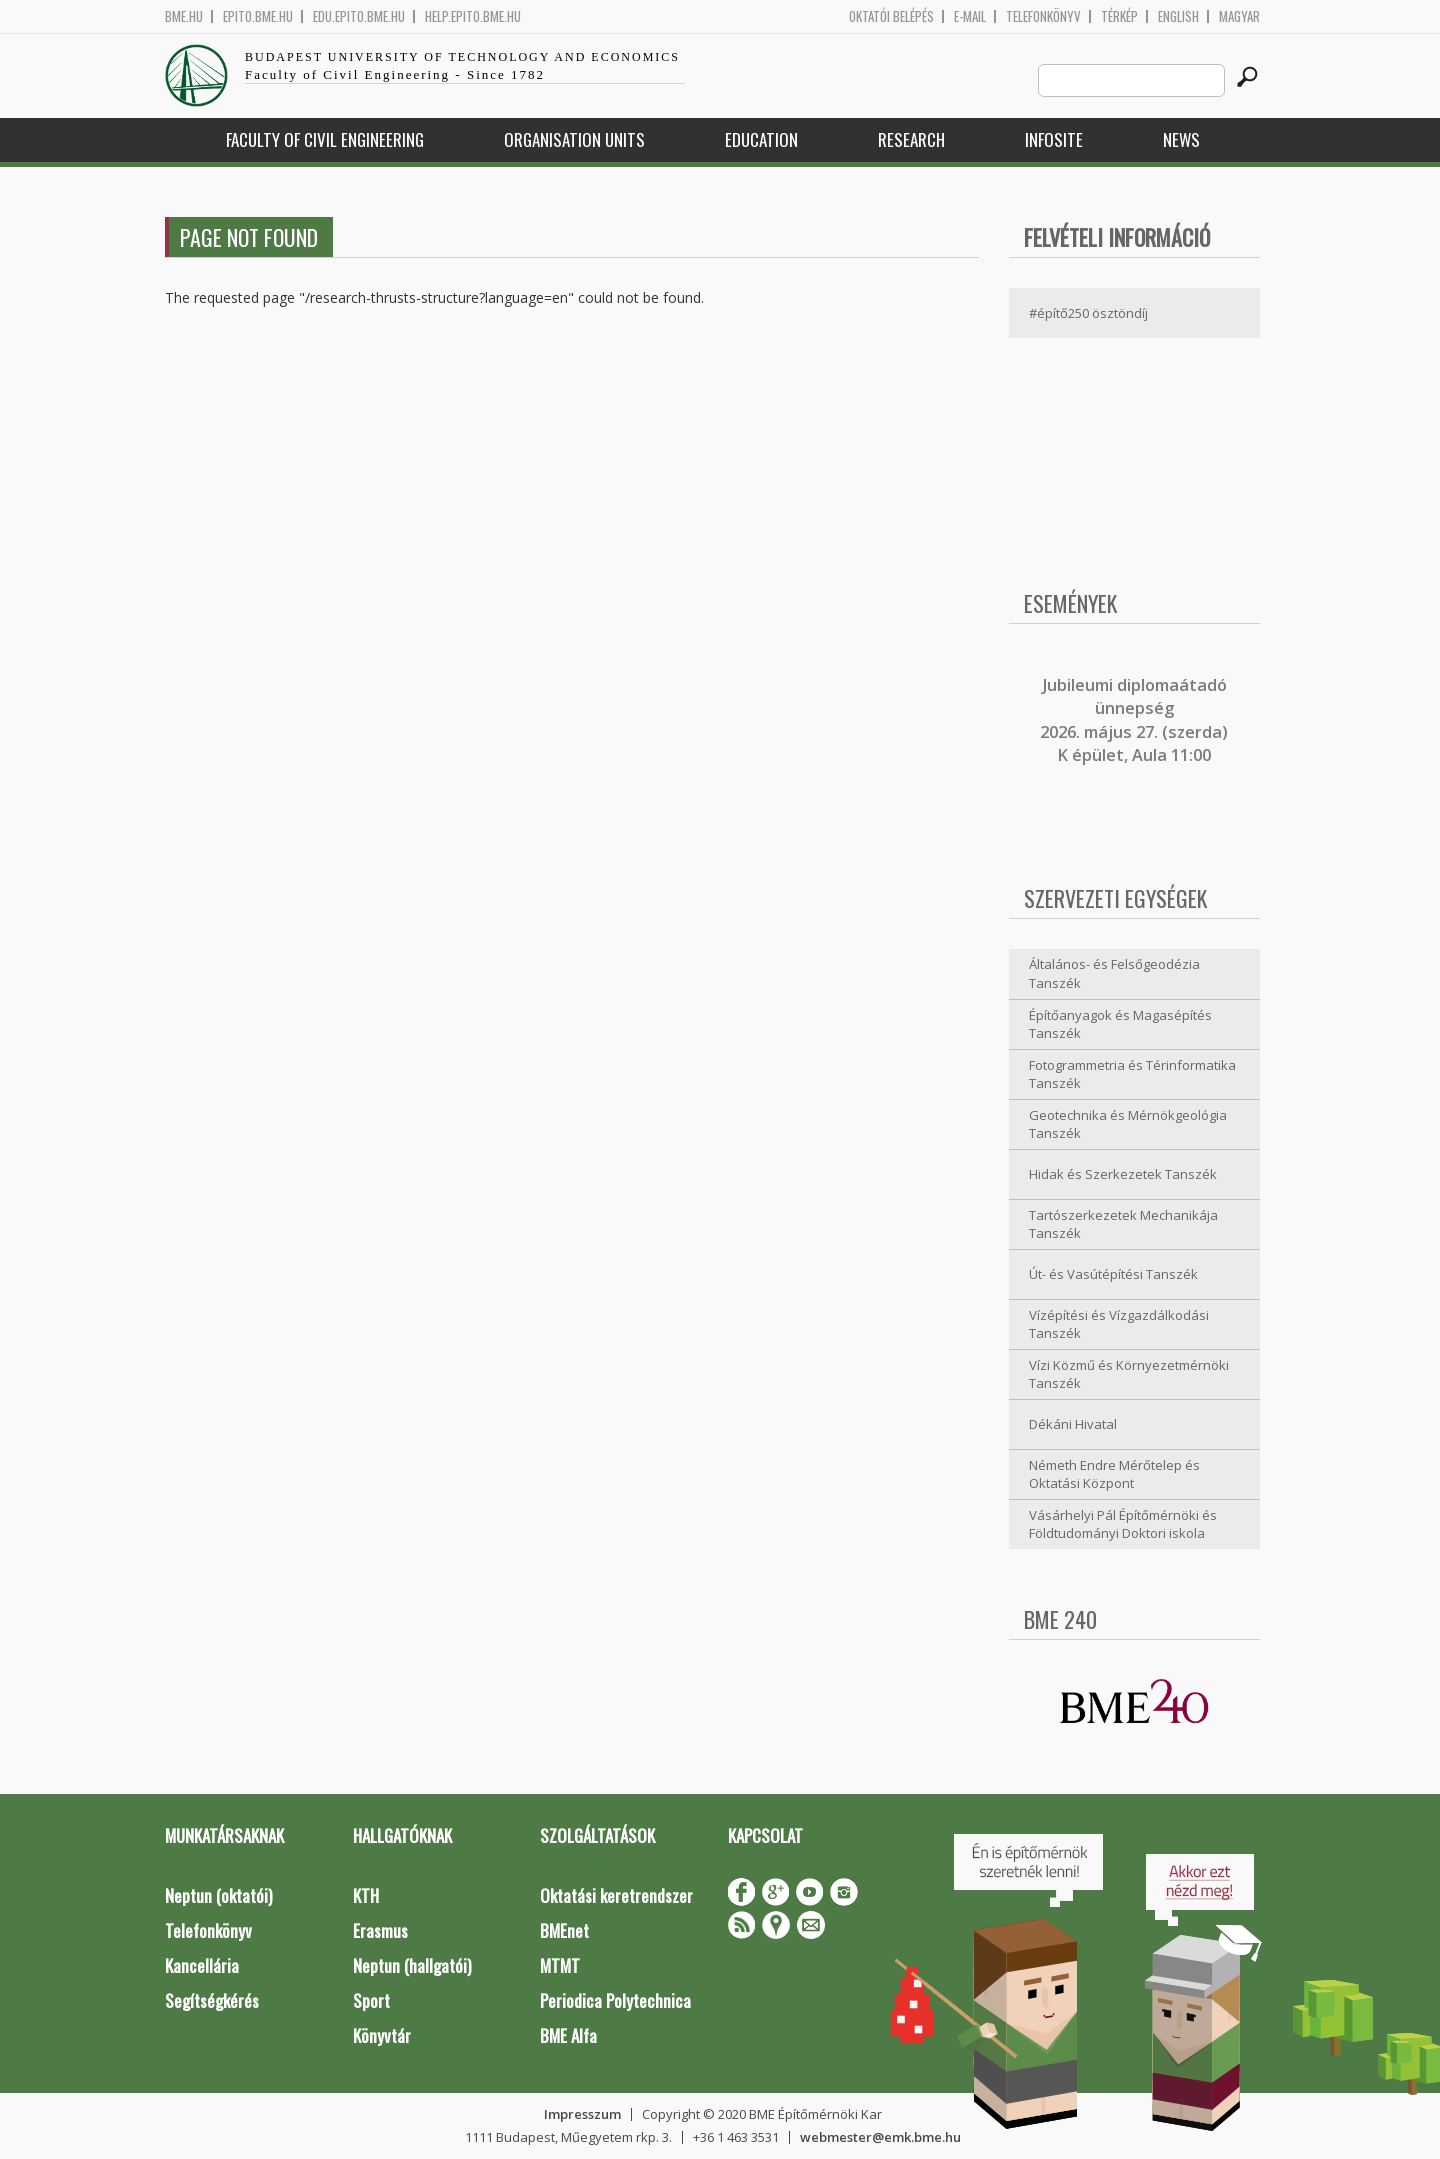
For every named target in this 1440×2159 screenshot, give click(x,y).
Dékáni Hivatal (1073, 1424)
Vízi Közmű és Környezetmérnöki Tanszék (1129, 1374)
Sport (371, 2000)
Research (911, 139)
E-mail (970, 16)
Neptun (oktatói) (218, 1895)
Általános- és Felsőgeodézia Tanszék (1114, 973)
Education (761, 139)
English (1178, 16)
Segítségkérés (212, 2000)
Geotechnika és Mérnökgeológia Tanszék (1128, 1124)
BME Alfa (568, 2035)
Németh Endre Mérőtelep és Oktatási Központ (1114, 1474)
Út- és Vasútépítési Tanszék (1113, 1274)
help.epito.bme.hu (473, 16)
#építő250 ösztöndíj (1088, 313)
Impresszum (582, 2114)
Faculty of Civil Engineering (325, 139)
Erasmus (380, 1930)
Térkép (1119, 16)
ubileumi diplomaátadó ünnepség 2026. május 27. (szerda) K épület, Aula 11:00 (1134, 720)
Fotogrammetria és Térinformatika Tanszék (1132, 1074)
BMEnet (564, 1930)
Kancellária (202, 1965)
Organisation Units (574, 139)
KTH (366, 1895)
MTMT (560, 1965)
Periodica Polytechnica (615, 2000)
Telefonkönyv (1043, 16)
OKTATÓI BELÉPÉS (891, 16)
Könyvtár (382, 2035)
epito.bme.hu (258, 16)
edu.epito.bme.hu (359, 16)
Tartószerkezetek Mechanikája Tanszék (1123, 1224)
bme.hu (184, 16)
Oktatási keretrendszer (616, 1895)
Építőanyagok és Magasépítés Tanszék (1120, 1024)
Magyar (1239, 16)
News (1181, 139)
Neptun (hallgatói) (412, 1965)
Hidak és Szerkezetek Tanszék (1123, 1174)
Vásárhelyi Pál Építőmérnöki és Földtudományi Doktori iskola (1123, 1524)
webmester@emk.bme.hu (880, 2137)
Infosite (1054, 139)
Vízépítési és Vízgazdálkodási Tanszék (1119, 1324)
